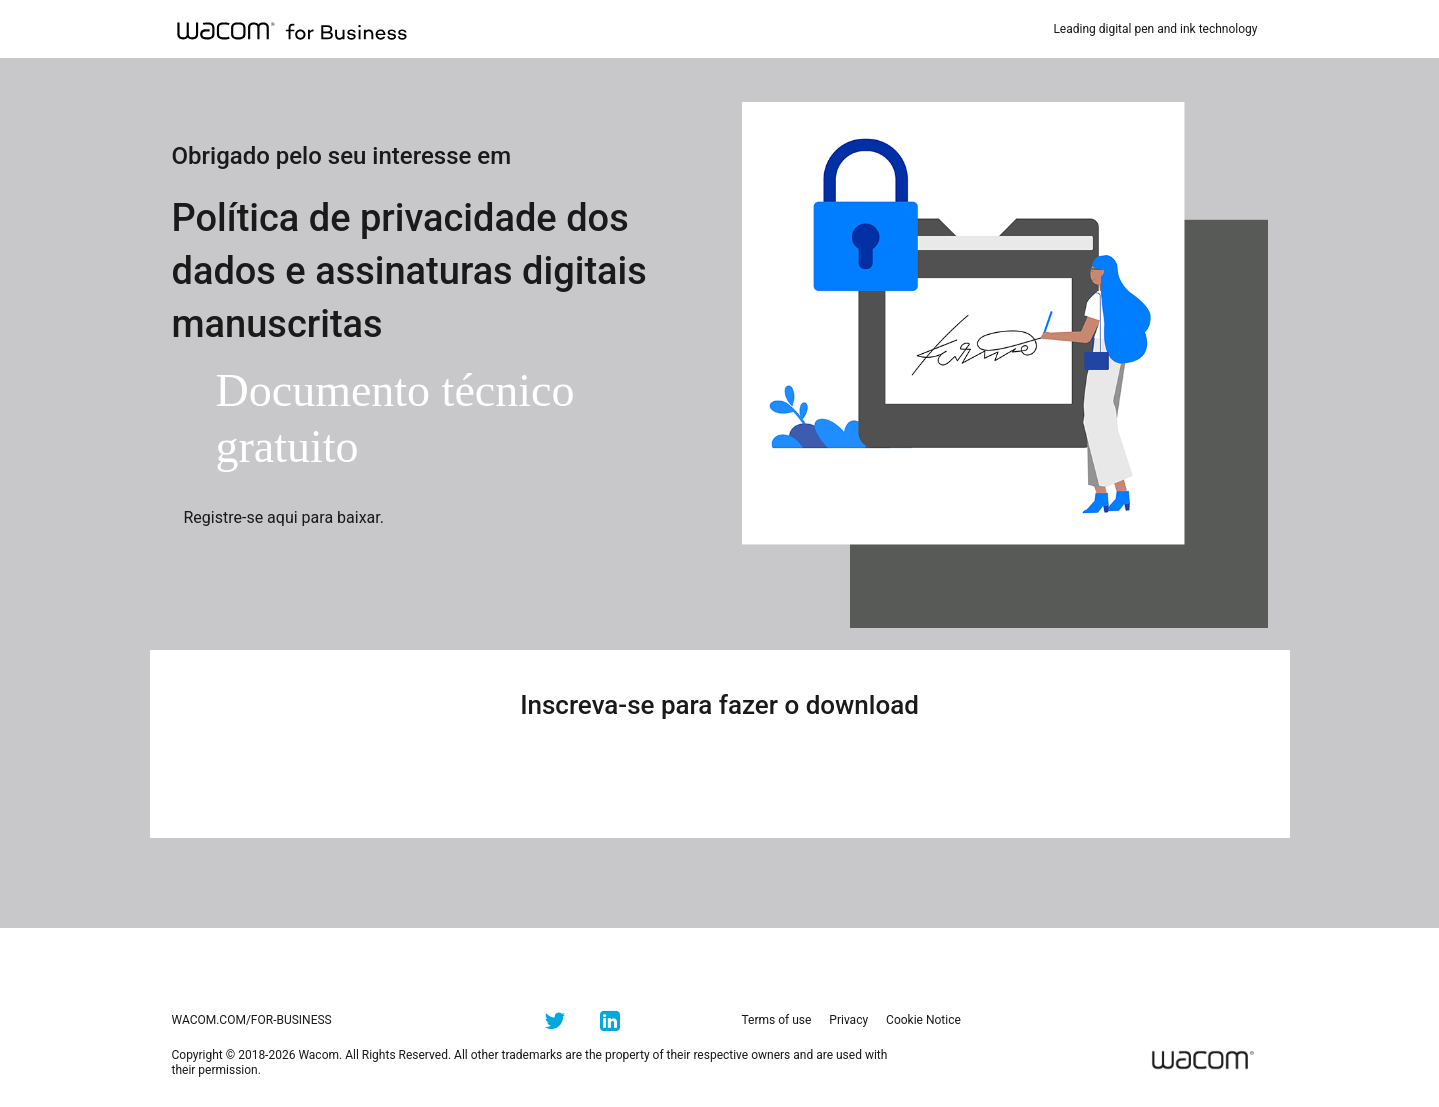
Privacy (848, 1020)
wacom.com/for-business (252, 1020)
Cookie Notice (923, 1020)
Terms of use (777, 1020)
